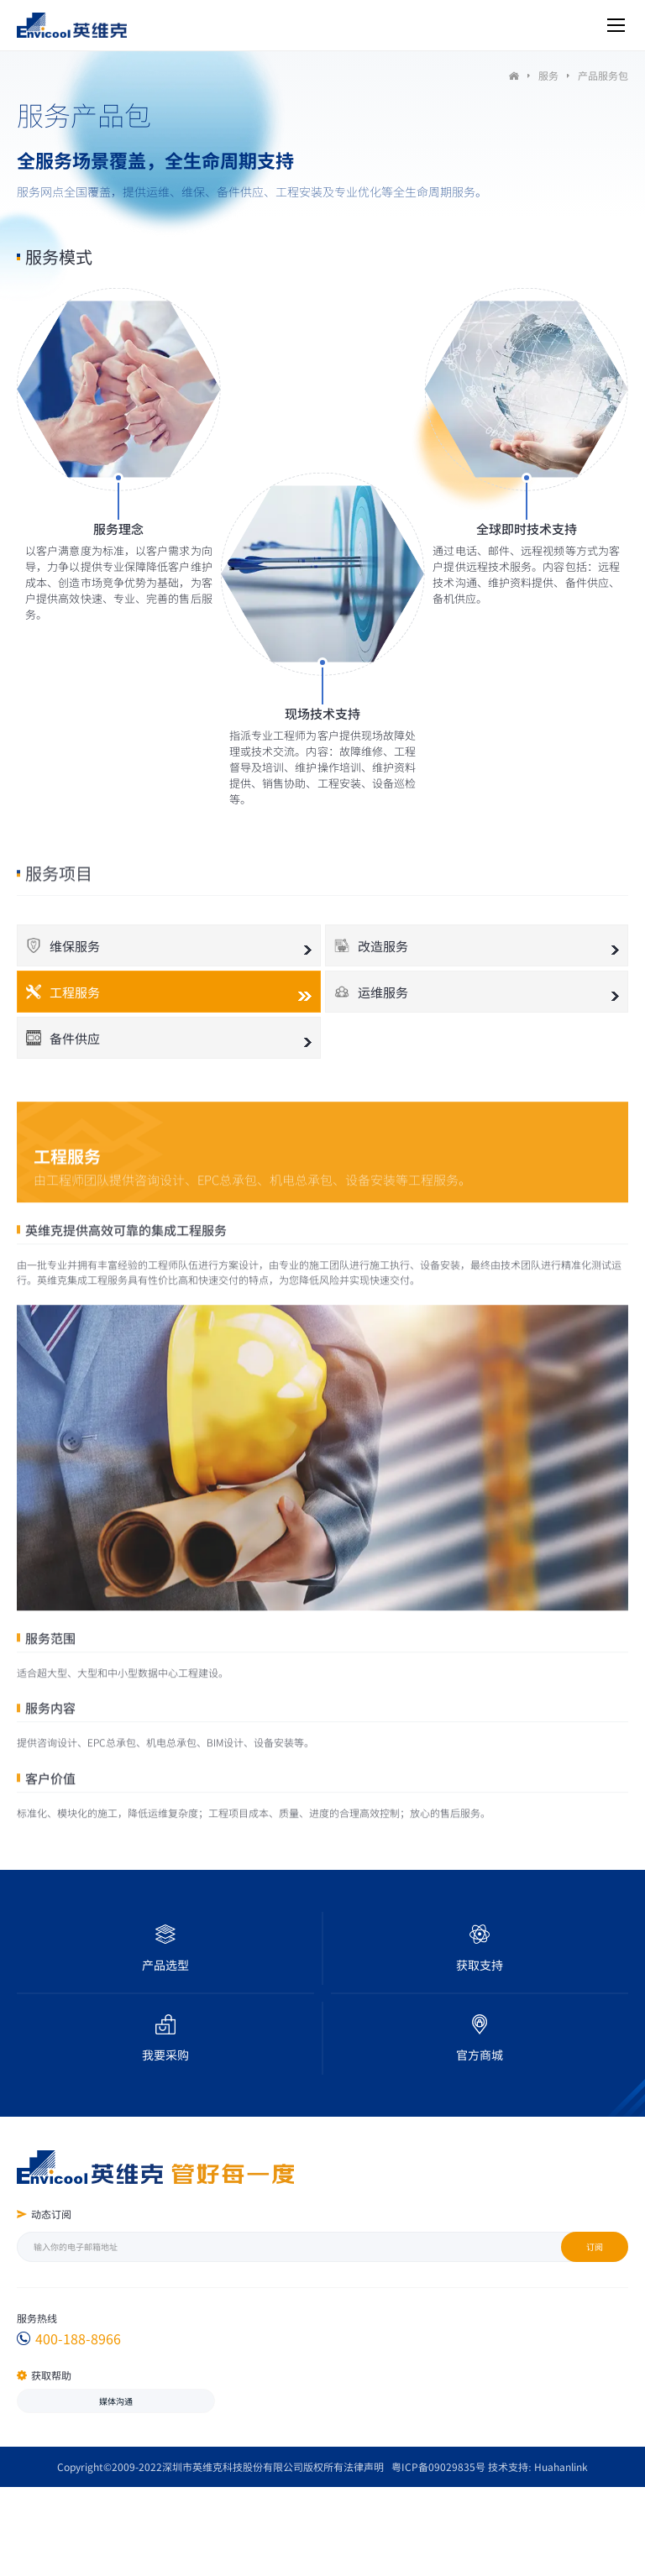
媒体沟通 (116, 2401)
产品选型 (165, 1964)
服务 (548, 76)
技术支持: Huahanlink (537, 2466)
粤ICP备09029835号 (438, 2466)
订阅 (594, 2246)
